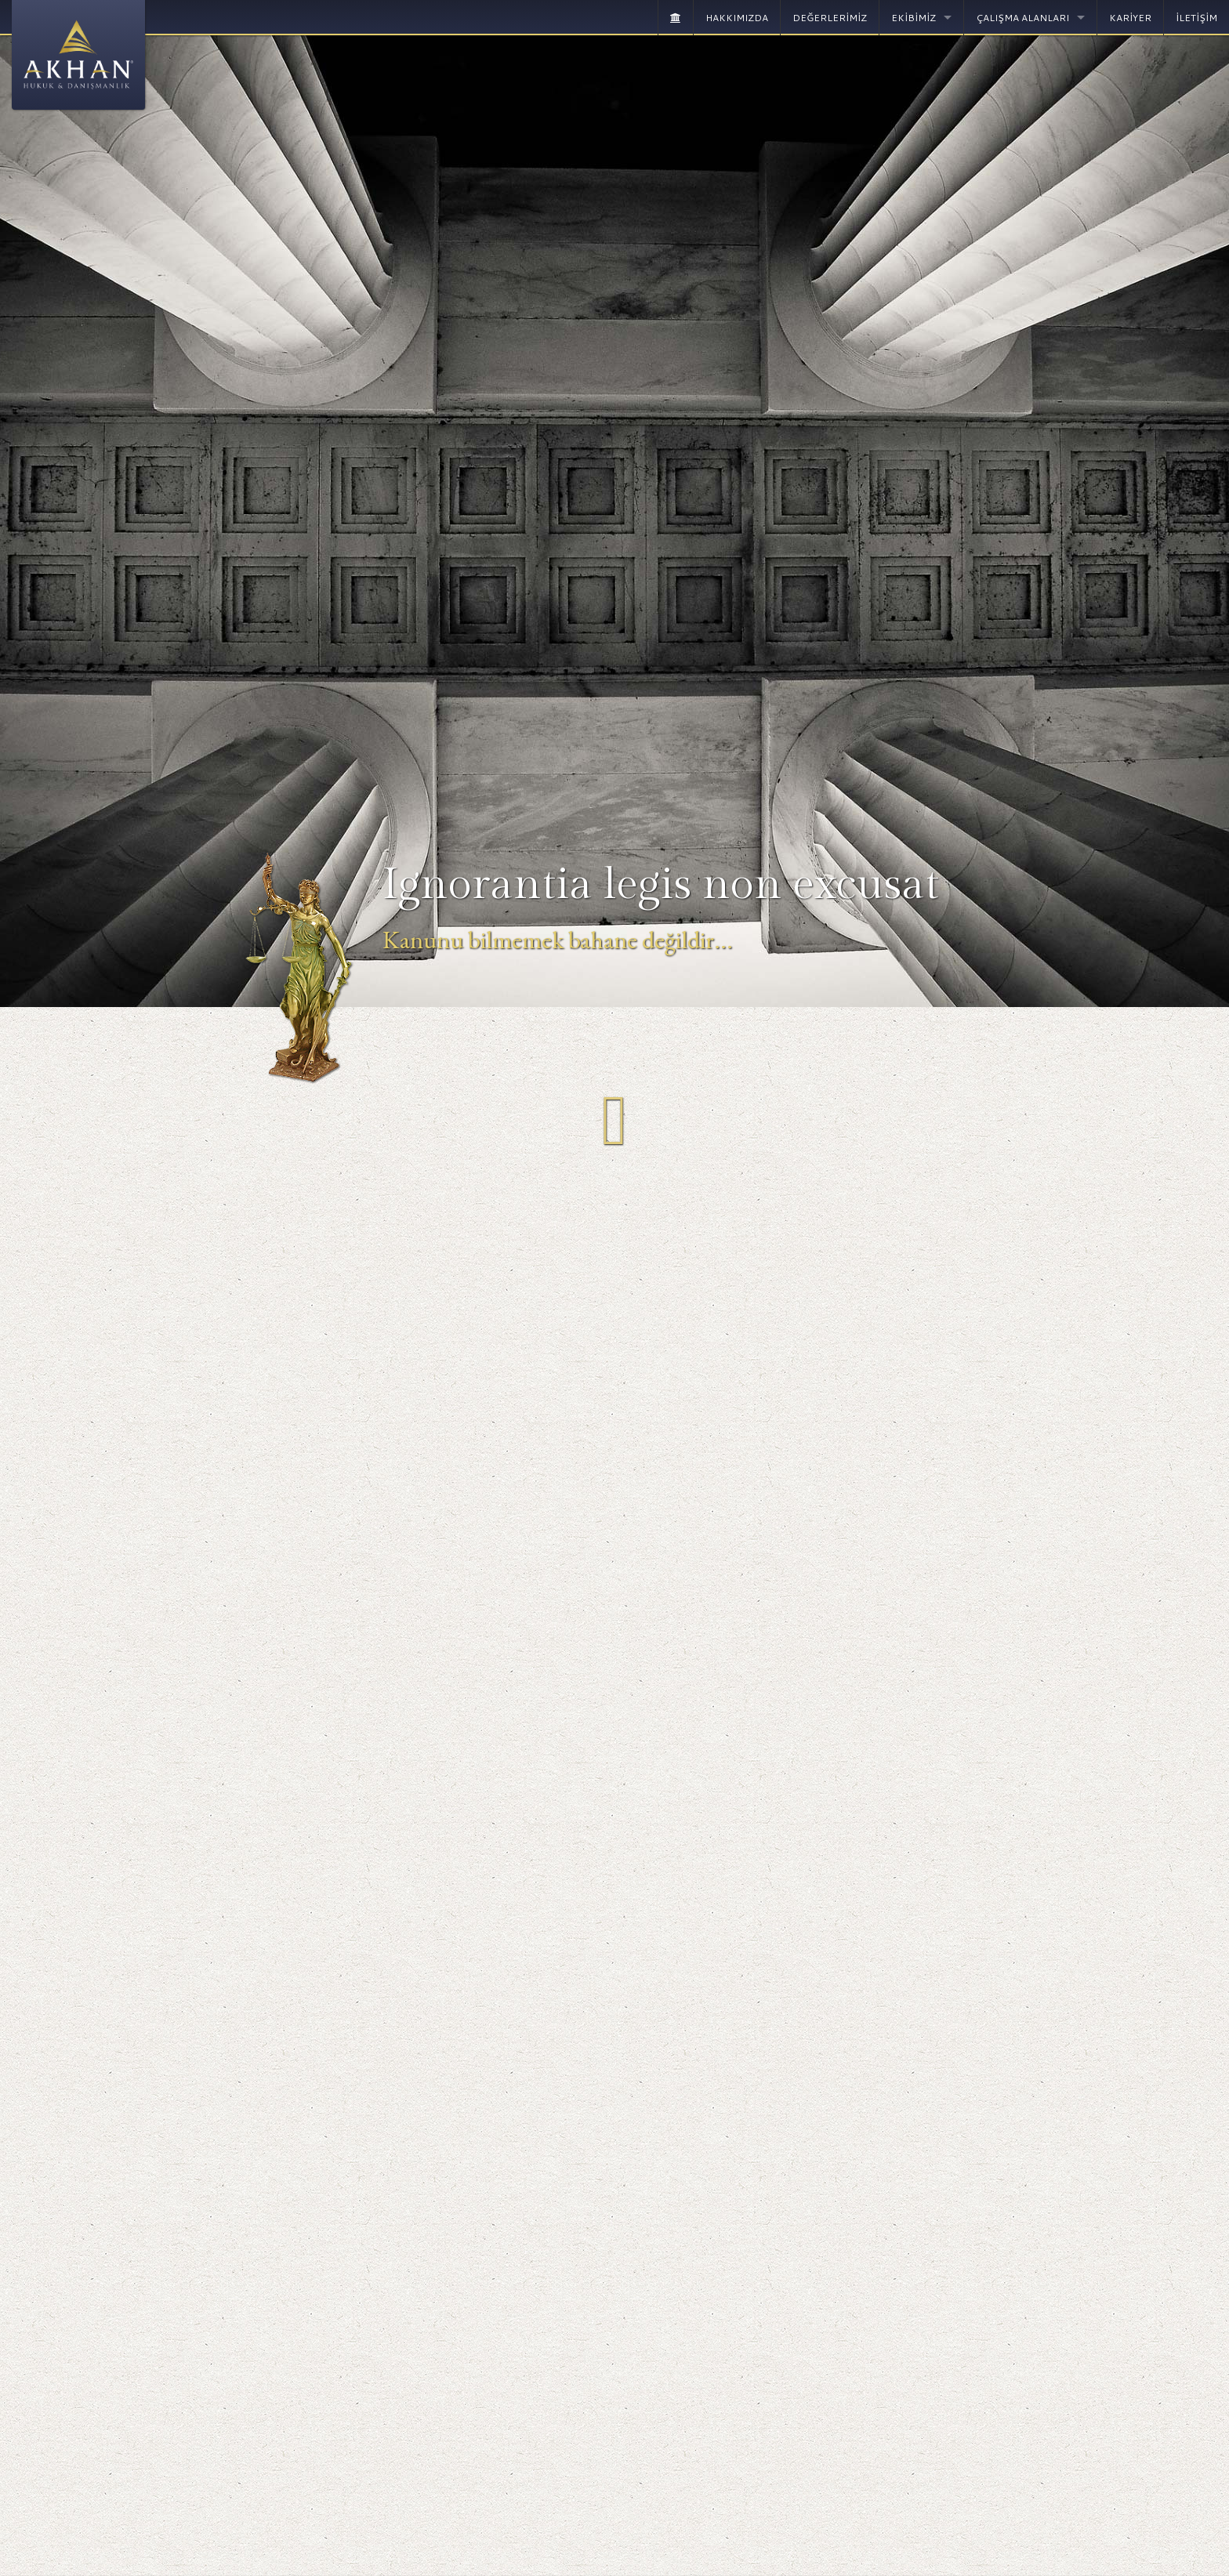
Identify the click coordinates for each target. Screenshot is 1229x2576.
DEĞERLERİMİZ (829, 17)
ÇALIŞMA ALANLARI (1022, 17)
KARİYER (1130, 17)
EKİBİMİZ (913, 17)
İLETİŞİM (1196, 17)
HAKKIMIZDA (736, 17)
